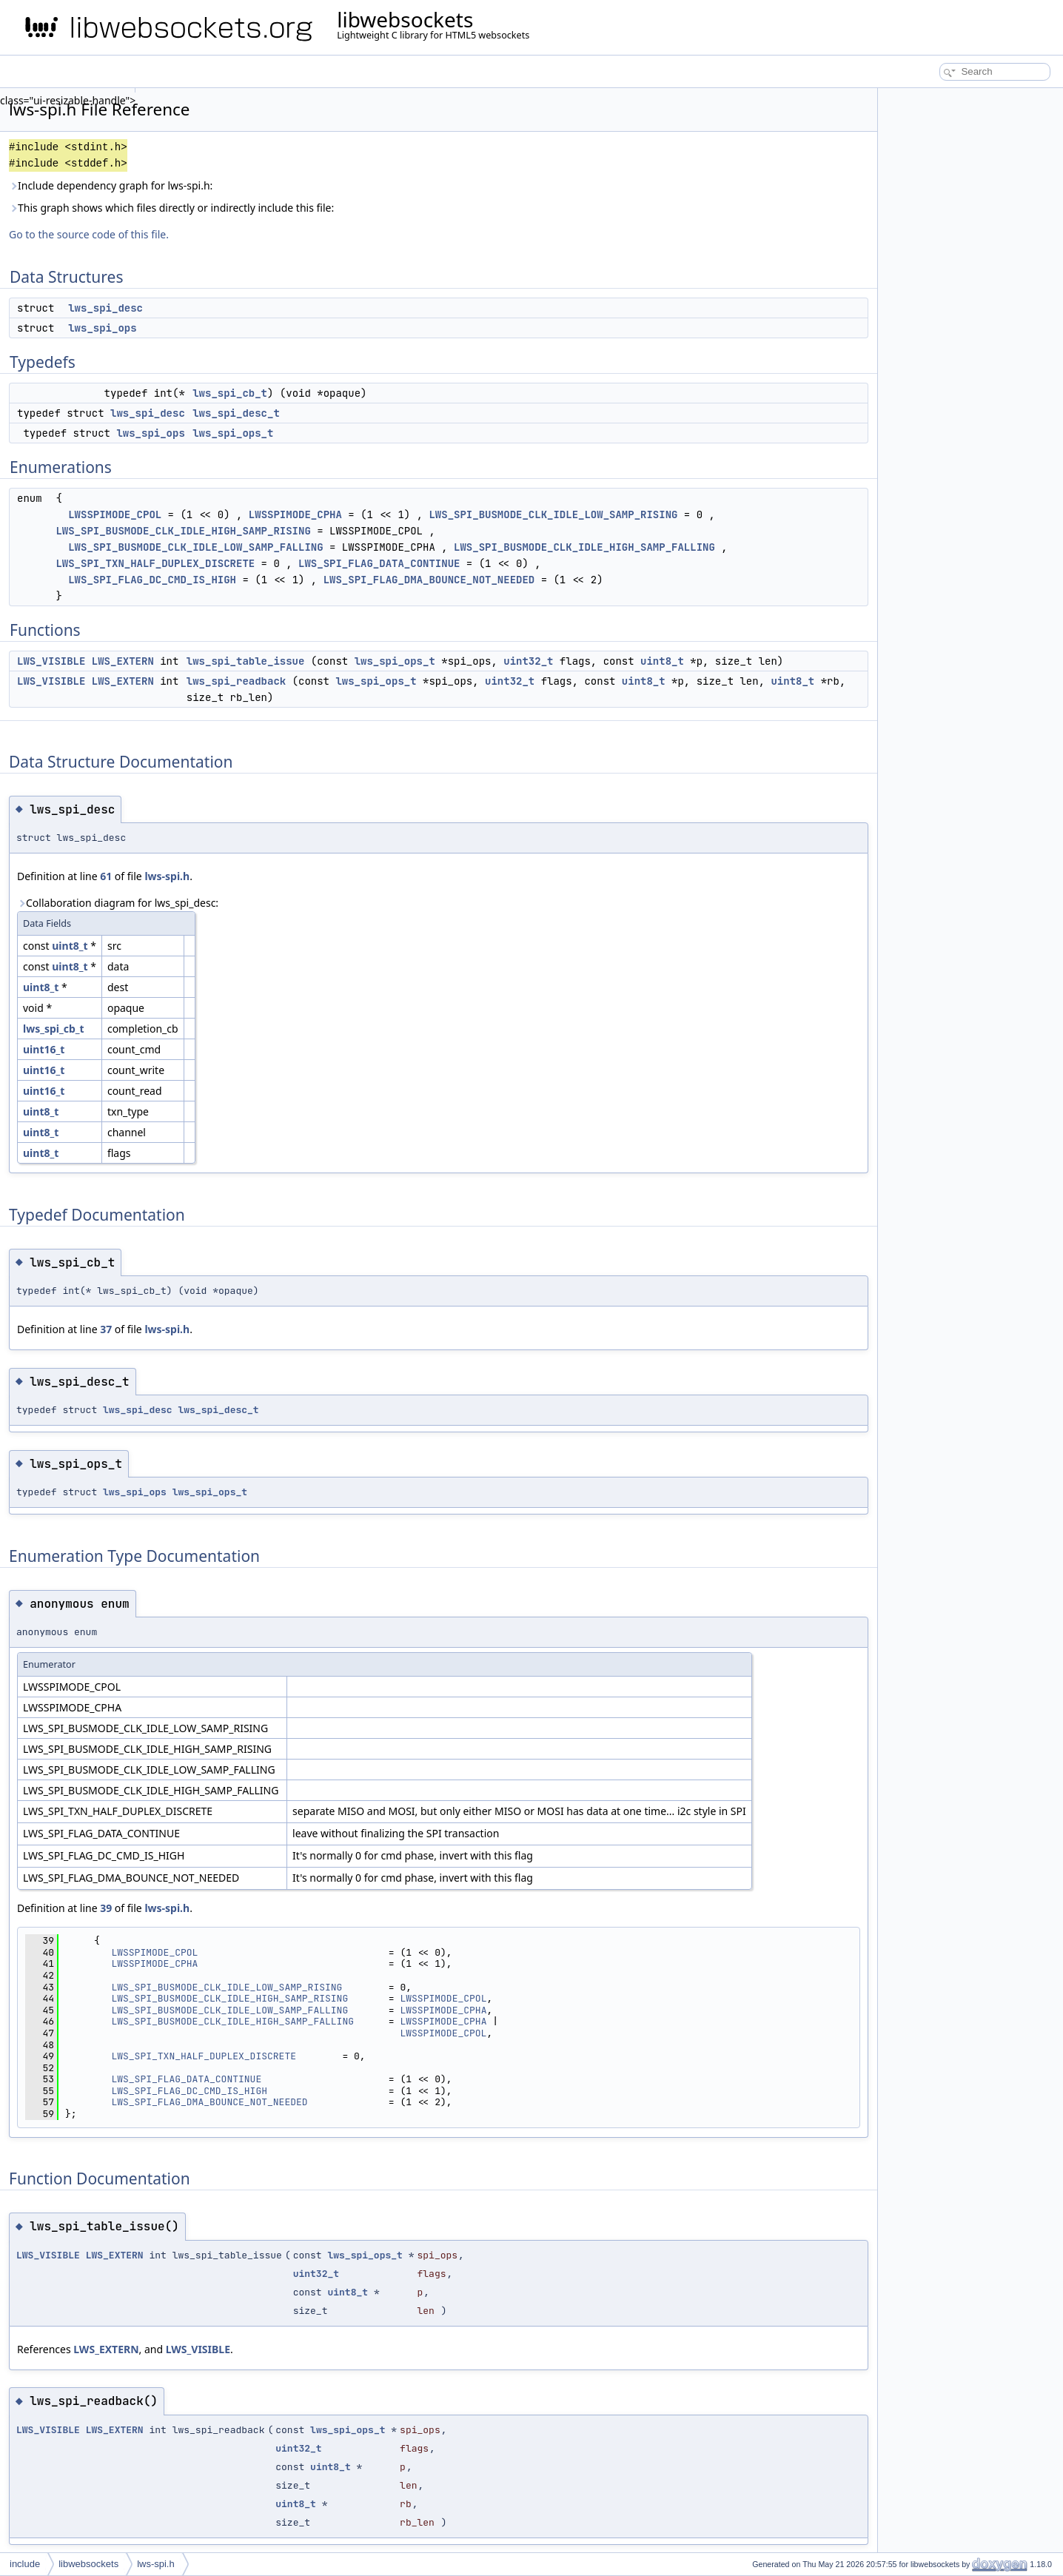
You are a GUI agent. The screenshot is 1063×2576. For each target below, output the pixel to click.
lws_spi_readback (236, 681)
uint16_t (43, 1049)
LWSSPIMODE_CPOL (114, 514)
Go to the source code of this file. (89, 234)
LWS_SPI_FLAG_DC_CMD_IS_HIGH (152, 579)
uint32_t (528, 661)
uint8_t (662, 661)
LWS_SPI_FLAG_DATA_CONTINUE (379, 563)
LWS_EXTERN (123, 661)
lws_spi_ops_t (232, 433)
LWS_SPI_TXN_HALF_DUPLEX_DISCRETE (155, 563)
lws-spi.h (167, 876)
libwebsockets (88, 2563)
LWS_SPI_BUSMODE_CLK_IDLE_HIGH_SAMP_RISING (183, 530)
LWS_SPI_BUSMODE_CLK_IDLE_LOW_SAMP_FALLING (195, 547)
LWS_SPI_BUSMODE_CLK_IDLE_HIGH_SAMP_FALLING (584, 547)
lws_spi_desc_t (236, 413)
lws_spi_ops (102, 328)
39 (106, 1908)
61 (106, 876)
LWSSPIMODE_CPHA (295, 514)
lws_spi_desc (105, 308)
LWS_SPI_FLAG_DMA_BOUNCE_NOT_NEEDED (429, 579)
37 (106, 1329)
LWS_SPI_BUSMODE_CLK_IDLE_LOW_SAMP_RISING (553, 514)
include (25, 2563)
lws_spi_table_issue (246, 661)
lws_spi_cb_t (229, 393)
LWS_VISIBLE (51, 661)
